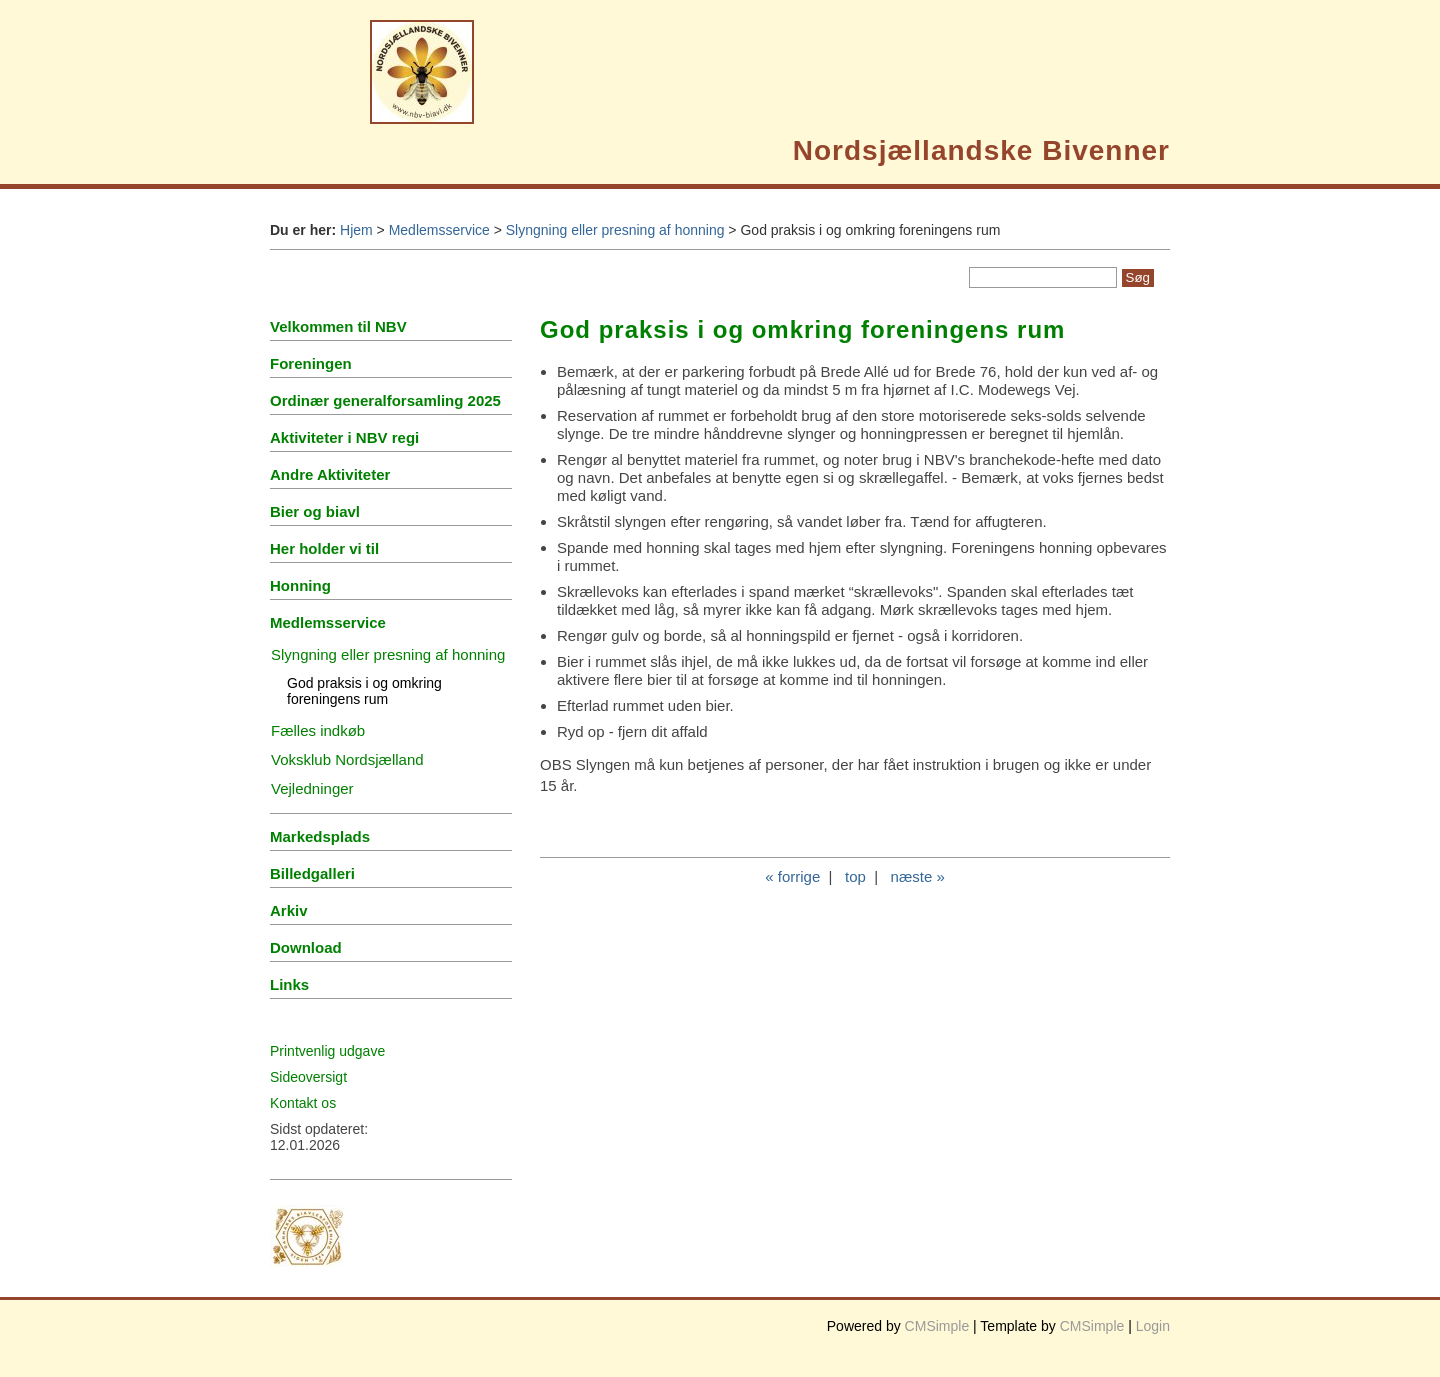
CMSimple (937, 1326)
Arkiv (289, 910)
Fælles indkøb (318, 730)
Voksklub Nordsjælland (347, 759)
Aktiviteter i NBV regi (344, 437)
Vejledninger (312, 788)
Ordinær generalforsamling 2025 (385, 400)
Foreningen (311, 363)
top (855, 876)
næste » (918, 876)
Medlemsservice (439, 230)
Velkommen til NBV (338, 326)
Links (289, 984)
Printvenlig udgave (327, 1051)
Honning (300, 585)
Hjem (356, 230)
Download (306, 947)
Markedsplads (320, 836)
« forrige (792, 876)
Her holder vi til (324, 548)
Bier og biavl (315, 511)
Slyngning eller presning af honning (615, 230)
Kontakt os (303, 1103)
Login (1153, 1326)
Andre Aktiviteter (330, 474)
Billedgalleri (312, 873)
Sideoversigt (308, 1077)
